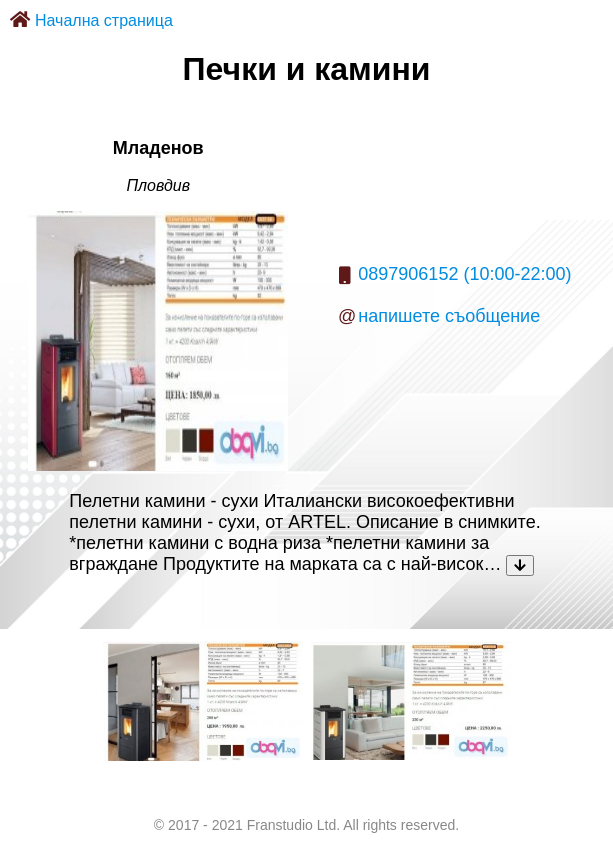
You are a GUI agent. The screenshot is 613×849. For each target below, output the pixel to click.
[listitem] (203, 701)
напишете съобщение (449, 316)
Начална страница (104, 20)
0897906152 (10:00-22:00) (464, 274)
